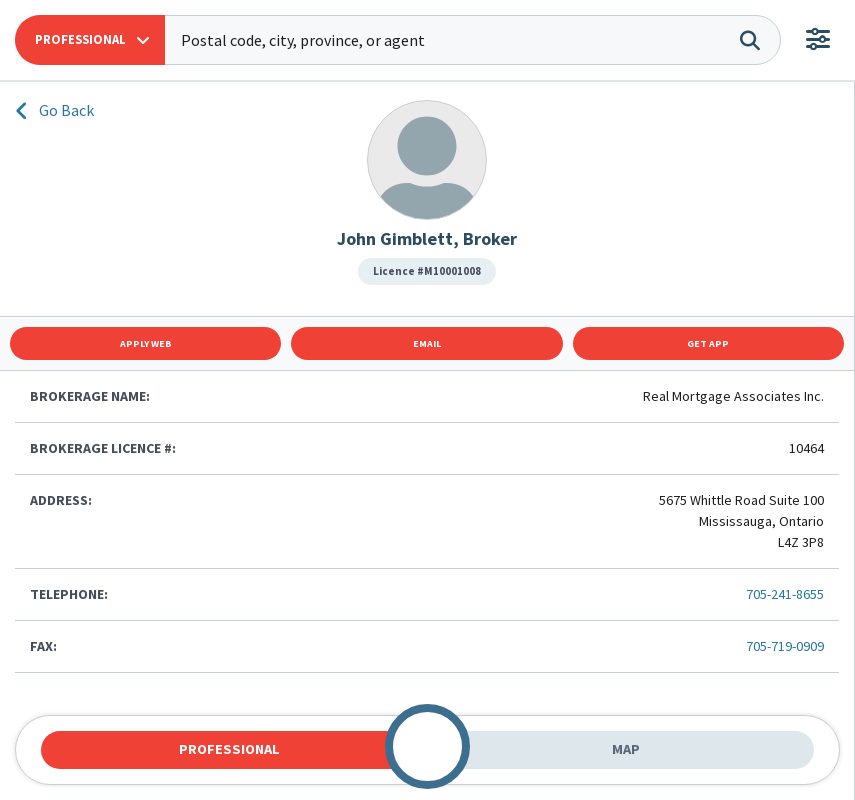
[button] (90, 40)
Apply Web (146, 343)
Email (427, 343)
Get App (708, 343)
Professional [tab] (229, 749)
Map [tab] (626, 749)
